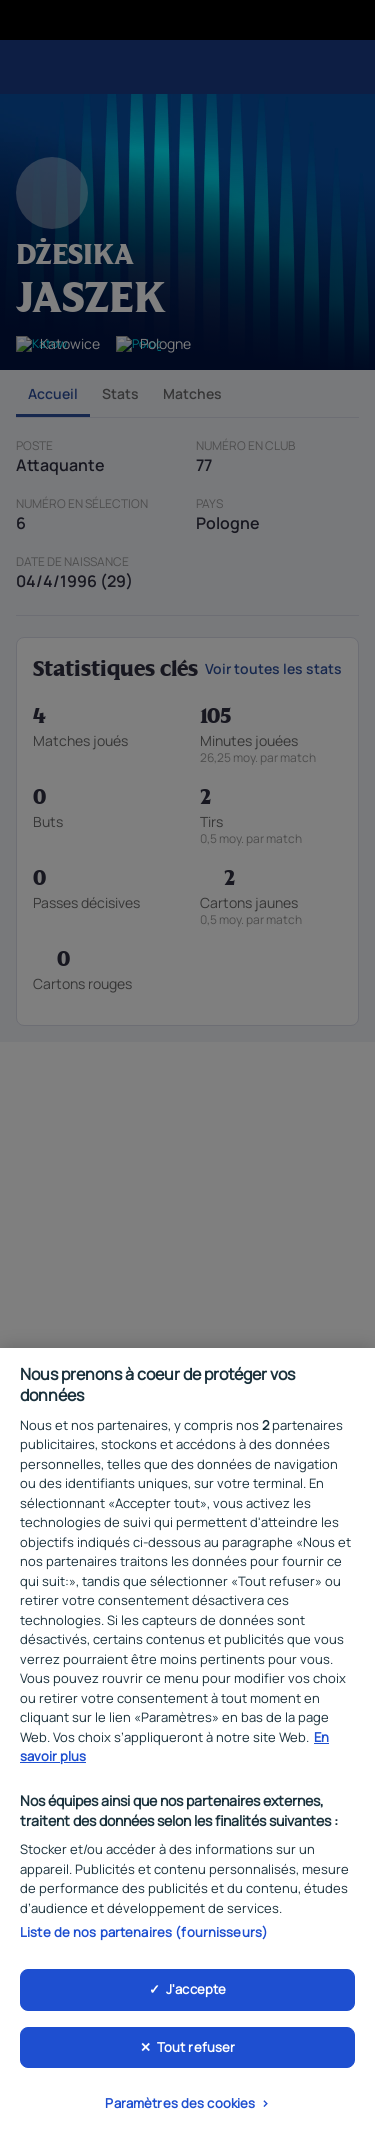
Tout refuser (196, 2052)
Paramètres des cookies (180, 2109)
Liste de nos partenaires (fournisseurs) (144, 1938)
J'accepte (196, 1994)
